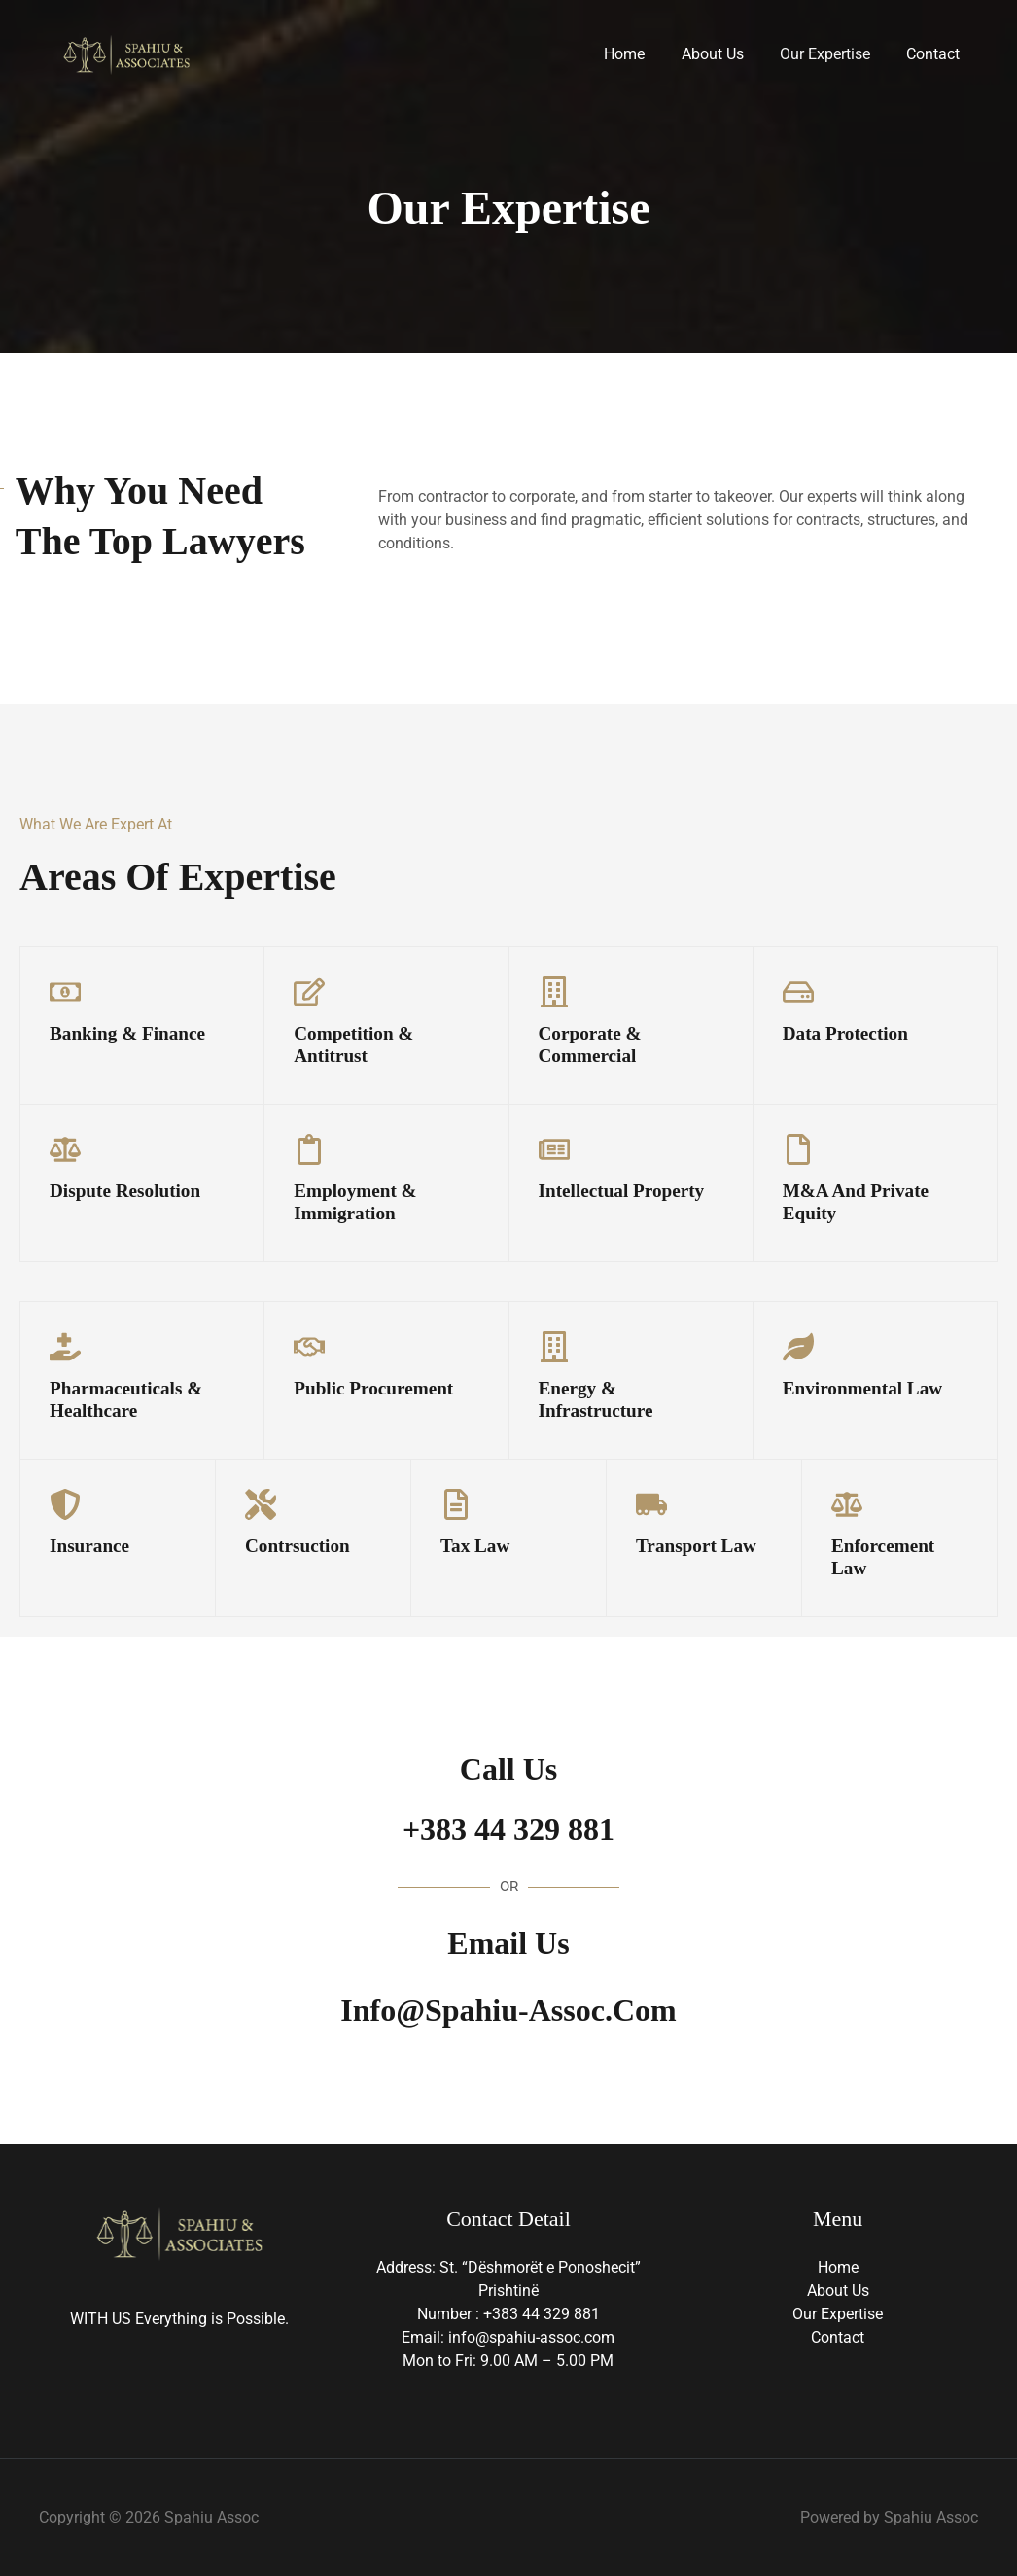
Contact (936, 54)
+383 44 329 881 (508, 1829)
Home (642, 54)
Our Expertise (833, 54)
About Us (725, 54)
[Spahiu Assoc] (126, 53)
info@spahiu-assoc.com (508, 2010)
